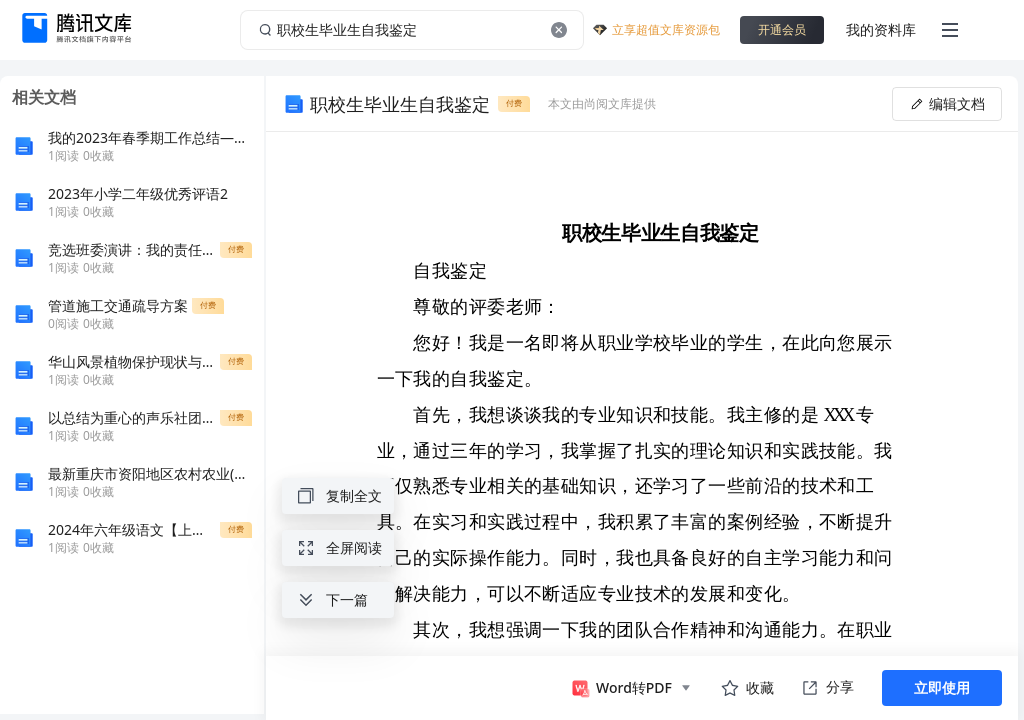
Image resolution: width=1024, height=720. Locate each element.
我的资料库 (881, 29)
